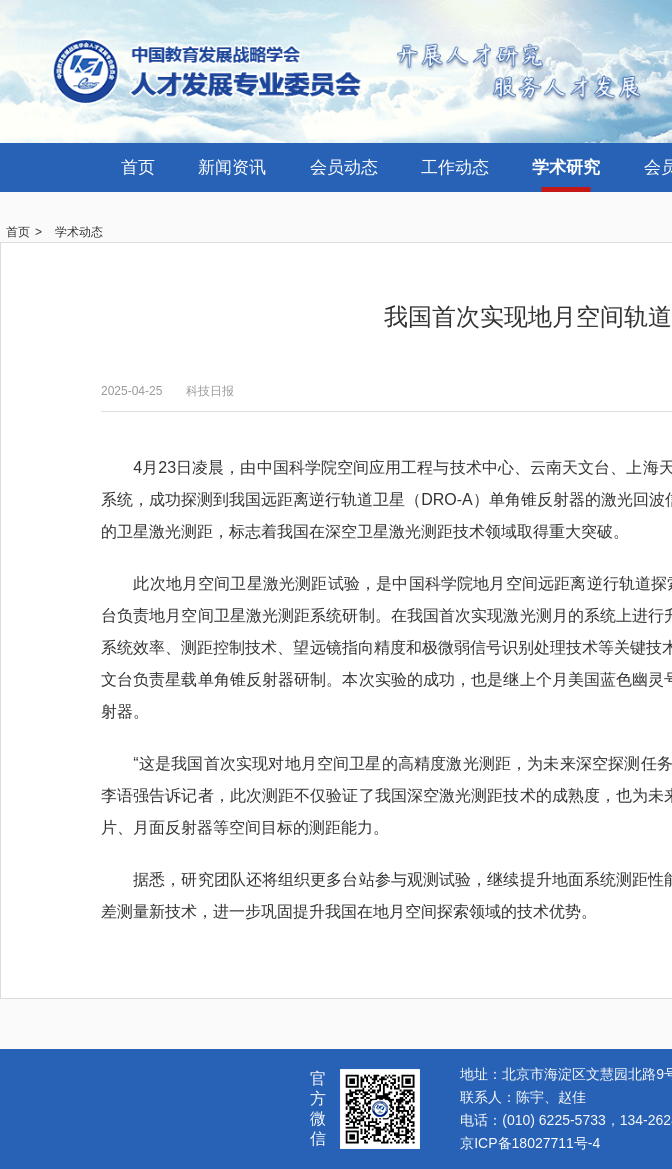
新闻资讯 (232, 167)
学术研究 (566, 167)
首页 (138, 167)
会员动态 (344, 167)
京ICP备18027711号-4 (530, 1143)
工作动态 (455, 167)
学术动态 (79, 232)
